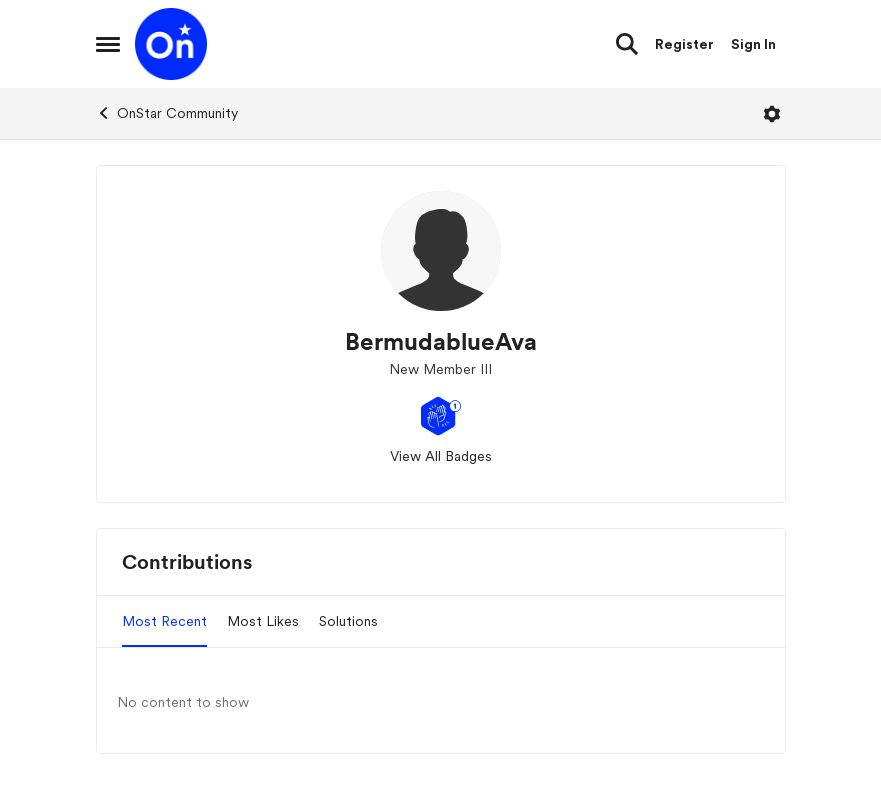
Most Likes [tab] (263, 621)
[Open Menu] (772, 114)
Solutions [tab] (348, 621)
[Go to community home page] (171, 44)
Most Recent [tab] (164, 621)
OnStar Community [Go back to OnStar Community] (167, 113)
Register (684, 44)
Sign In (753, 44)
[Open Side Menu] (108, 44)
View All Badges (441, 456)
